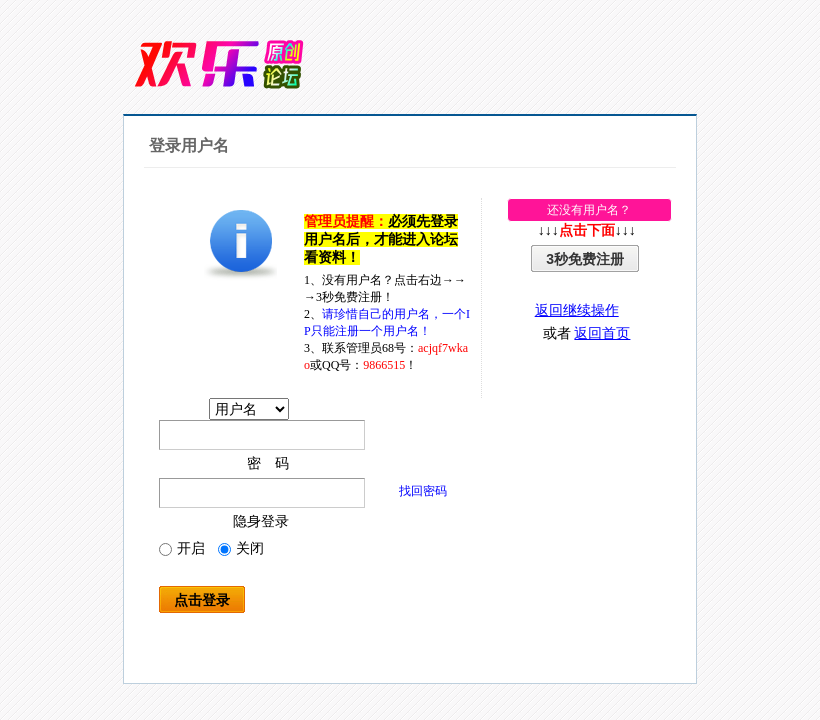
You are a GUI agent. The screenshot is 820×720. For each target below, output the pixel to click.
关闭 (241, 548)
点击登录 (202, 600)
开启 (182, 548)
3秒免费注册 (585, 259)
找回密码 (423, 491)
